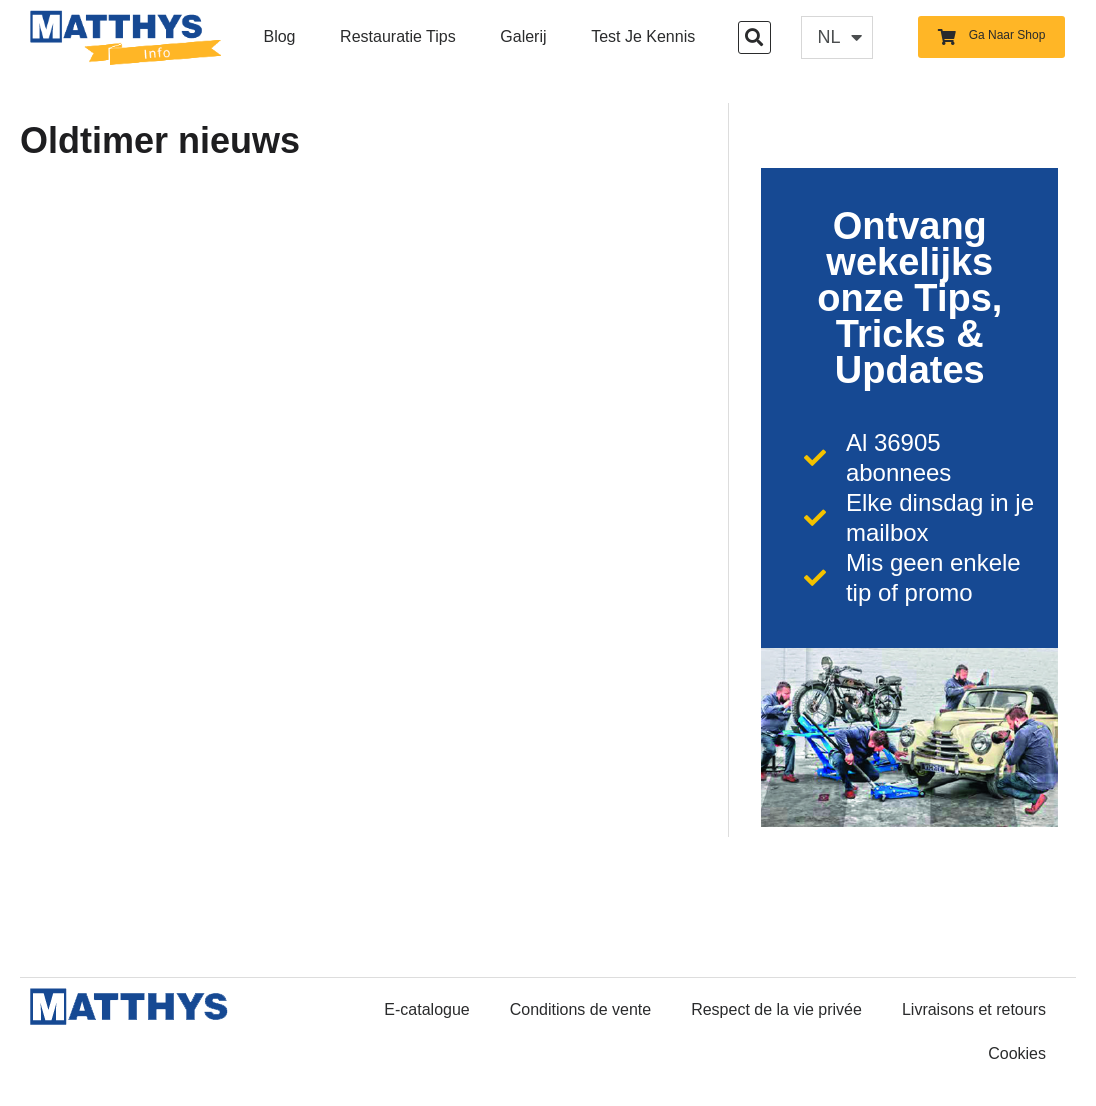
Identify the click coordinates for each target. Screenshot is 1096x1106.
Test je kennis (643, 36)
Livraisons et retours (974, 1009)
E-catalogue (426, 1009)
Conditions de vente (580, 1009)
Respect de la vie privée (776, 1009)
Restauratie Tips (398, 36)
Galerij (523, 36)
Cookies (1017, 1053)
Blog (279, 36)
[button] (754, 37)
